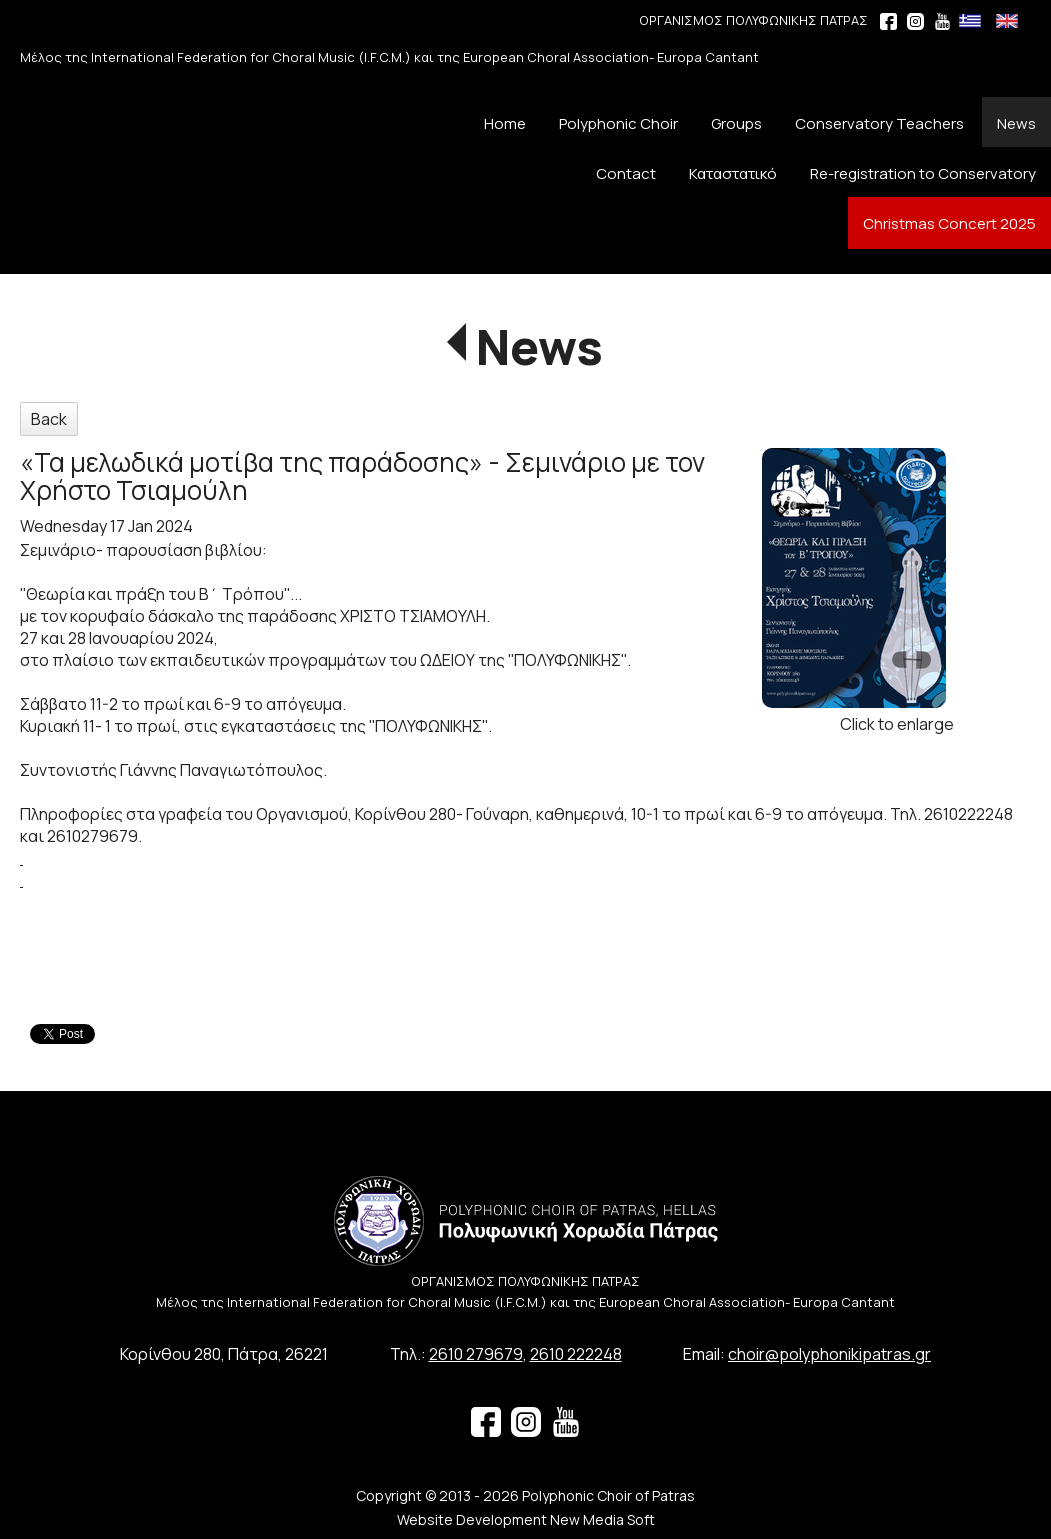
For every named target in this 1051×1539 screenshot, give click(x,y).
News (539, 346)
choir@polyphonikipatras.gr (829, 1354)
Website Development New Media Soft (526, 1519)
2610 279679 (476, 1354)
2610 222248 (576, 1354)
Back (49, 419)
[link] (21, 858)
